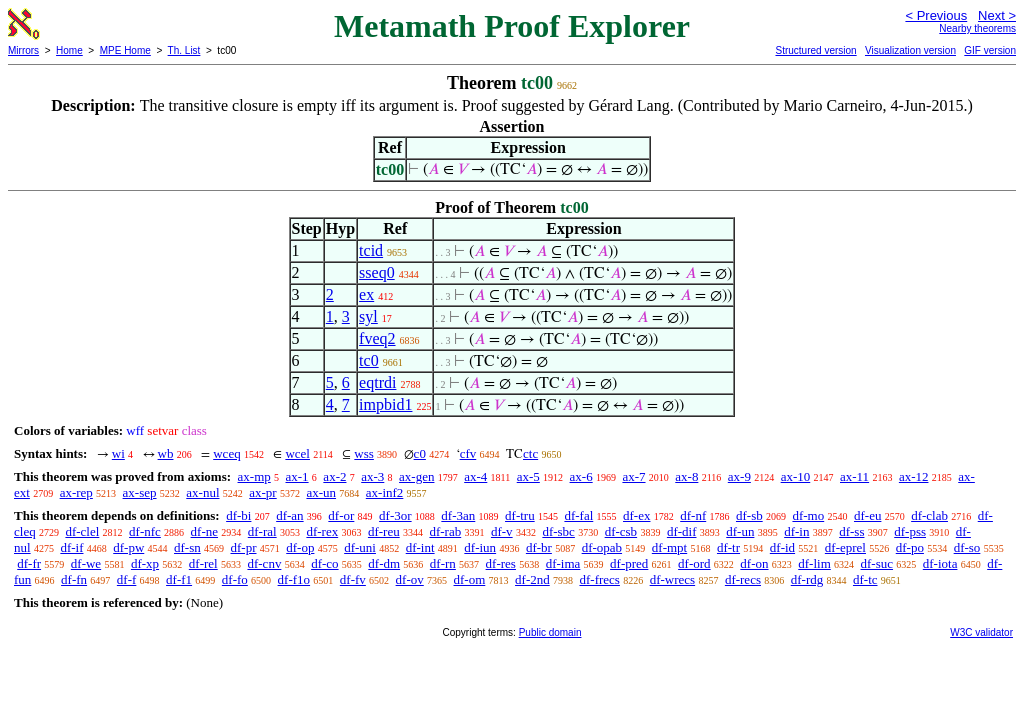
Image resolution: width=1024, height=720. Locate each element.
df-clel (82, 531)
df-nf (693, 515)
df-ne (204, 531)
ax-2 (334, 476)
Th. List (184, 50)
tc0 (369, 360)
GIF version (990, 50)
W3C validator (981, 632)
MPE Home (125, 50)
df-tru (520, 515)
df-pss (910, 531)
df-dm (384, 563)
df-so (967, 547)
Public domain (550, 632)
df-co (324, 563)
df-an (289, 515)
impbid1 (385, 404)
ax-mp (254, 476)
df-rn (443, 563)
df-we (86, 563)
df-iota (940, 563)
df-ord (694, 563)
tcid (371, 250)
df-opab (602, 547)
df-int (420, 547)
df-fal (578, 515)
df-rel (203, 563)
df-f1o (294, 579)
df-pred (629, 563)
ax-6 (581, 476)
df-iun (480, 547)
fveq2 (377, 338)
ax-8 (686, 476)
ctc (530, 453)
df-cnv (264, 563)
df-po (910, 547)
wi (118, 453)
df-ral (262, 531)
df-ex (636, 515)
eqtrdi (377, 382)
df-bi (238, 515)
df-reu (384, 531)
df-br (539, 547)
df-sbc (558, 531)
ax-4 (475, 476)
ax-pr (262, 492)
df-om (470, 579)
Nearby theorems (977, 28)
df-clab (929, 515)
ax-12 (914, 476)
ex (366, 294)
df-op (300, 547)
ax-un (321, 492)
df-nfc (145, 531)
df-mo (808, 515)
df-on (754, 563)
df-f (127, 579)
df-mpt (669, 547)
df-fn (74, 579)
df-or (341, 515)
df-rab (445, 531)
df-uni (360, 547)
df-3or (395, 515)
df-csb (621, 531)
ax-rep (76, 492)
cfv (468, 453)
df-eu (867, 515)
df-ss (851, 531)
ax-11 (854, 476)
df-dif (682, 531)
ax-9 (739, 476)
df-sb (749, 515)
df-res (501, 563)
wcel (297, 453)
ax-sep (140, 492)
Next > (997, 15)
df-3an (458, 515)
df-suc (877, 563)
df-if (71, 547)
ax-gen (416, 476)
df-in (796, 531)
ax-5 (528, 476)
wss (364, 453)
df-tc (865, 579)
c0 (420, 453)
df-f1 (179, 579)
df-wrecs (672, 579)
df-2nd (532, 579)
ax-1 (297, 476)
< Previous (936, 15)
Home (69, 50)
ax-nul (202, 492)
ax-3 (372, 476)
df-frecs (599, 579)
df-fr (29, 563)
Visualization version (910, 50)
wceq (226, 453)
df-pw (128, 547)
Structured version (815, 50)
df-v (502, 531)
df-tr (728, 547)
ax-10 (796, 476)
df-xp (145, 563)
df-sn (187, 547)
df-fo (235, 579)
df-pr (244, 547)
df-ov (410, 579)
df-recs (743, 579)
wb (166, 453)
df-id (782, 547)
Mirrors (23, 50)
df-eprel (845, 547)
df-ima (563, 563)
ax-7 (633, 476)
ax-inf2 (385, 492)
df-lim (814, 563)
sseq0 (377, 272)
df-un (740, 531)
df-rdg (807, 579)
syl (368, 316)
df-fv (353, 579)
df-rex (322, 531)
